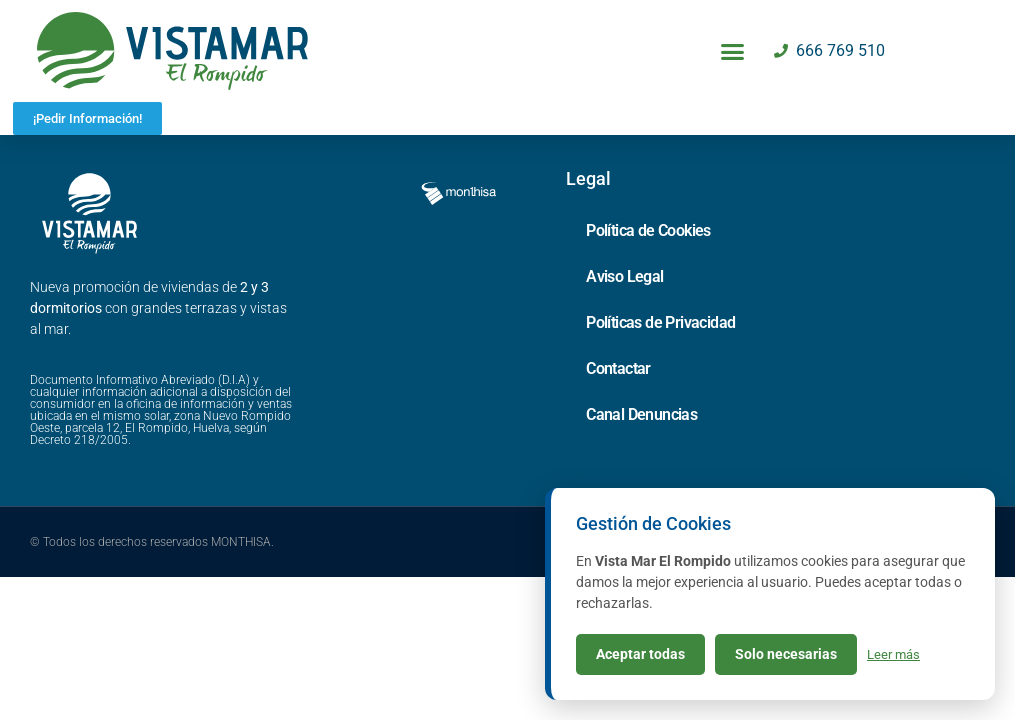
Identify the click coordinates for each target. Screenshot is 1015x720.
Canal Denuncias (641, 460)
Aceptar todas (640, 654)
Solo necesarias (786, 654)
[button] (733, 51)
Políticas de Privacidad (660, 368)
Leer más (893, 654)
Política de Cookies (648, 276)
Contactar (618, 414)
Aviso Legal (624, 322)
